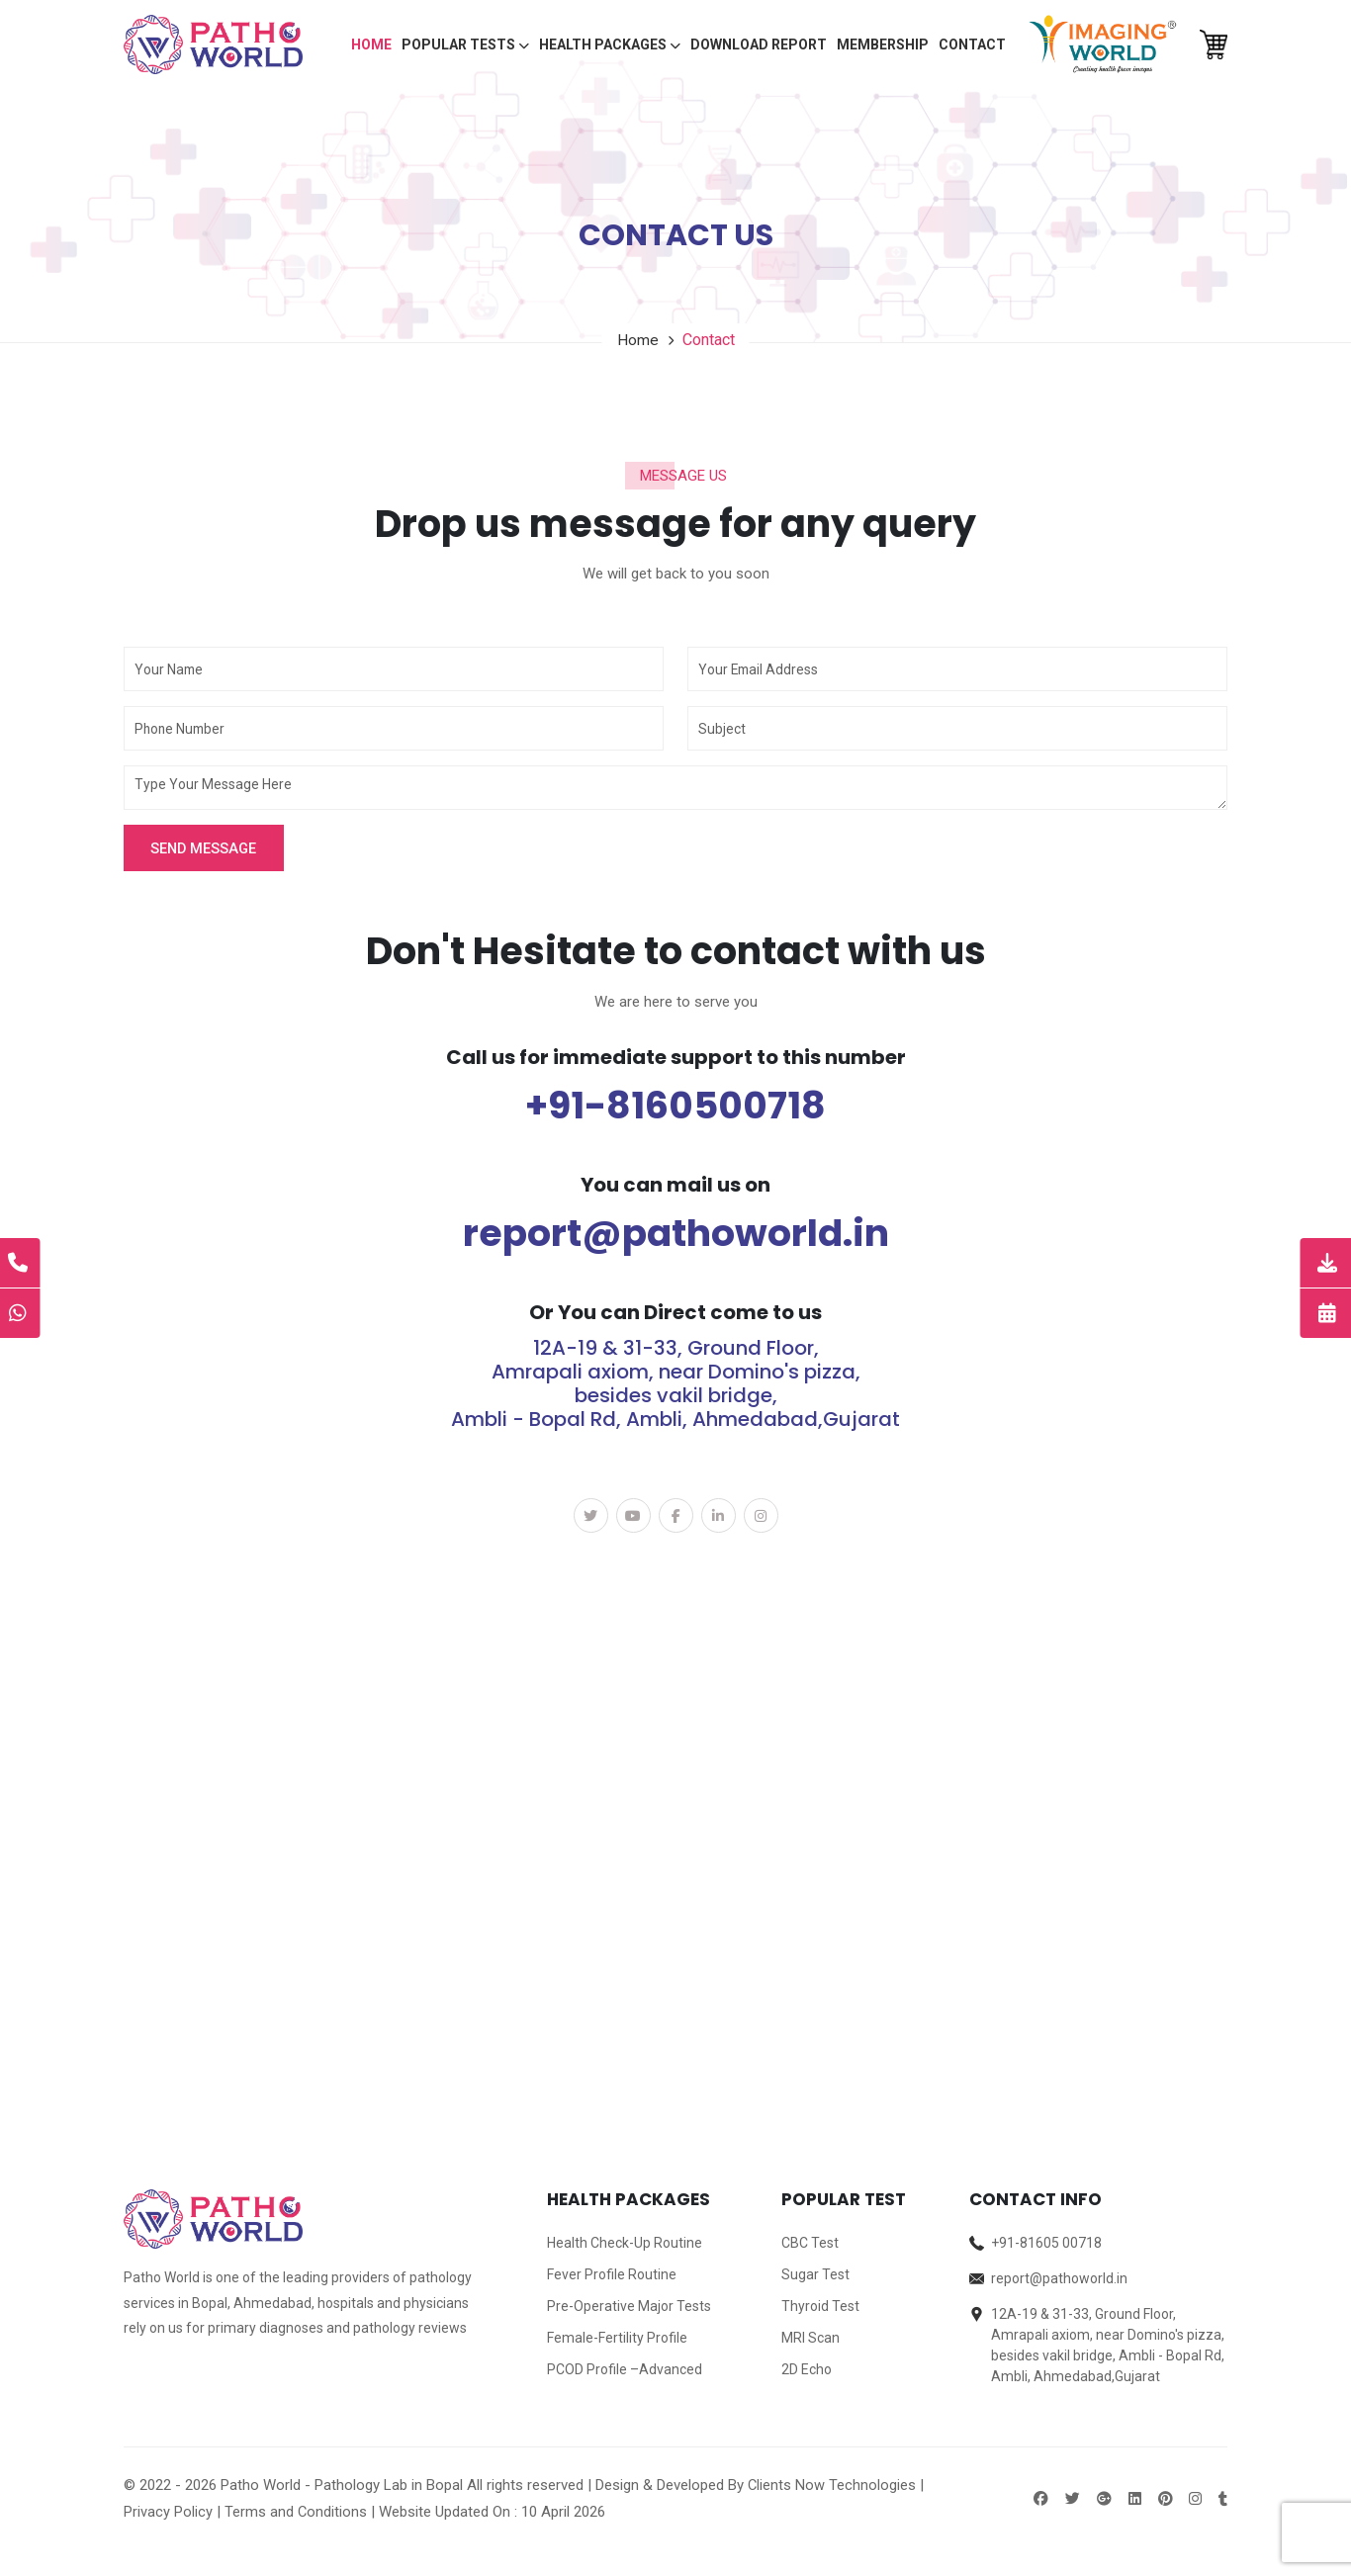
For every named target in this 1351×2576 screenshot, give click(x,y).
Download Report (758, 44)
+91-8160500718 (675, 1105)
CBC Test (810, 2244)
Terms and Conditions (296, 2513)
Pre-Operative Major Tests (629, 2307)
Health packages (609, 44)
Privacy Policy (168, 2513)
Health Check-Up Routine (624, 2244)
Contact (972, 44)
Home (371, 44)
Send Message (206, 848)
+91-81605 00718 (1046, 2244)
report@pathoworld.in (675, 1233)
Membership (883, 44)
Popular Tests (465, 44)
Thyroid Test (820, 2307)
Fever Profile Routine (611, 2275)
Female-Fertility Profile (617, 2339)
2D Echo (806, 2370)
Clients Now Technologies (832, 2486)
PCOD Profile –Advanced (624, 2370)
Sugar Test (815, 2275)
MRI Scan (810, 2339)
